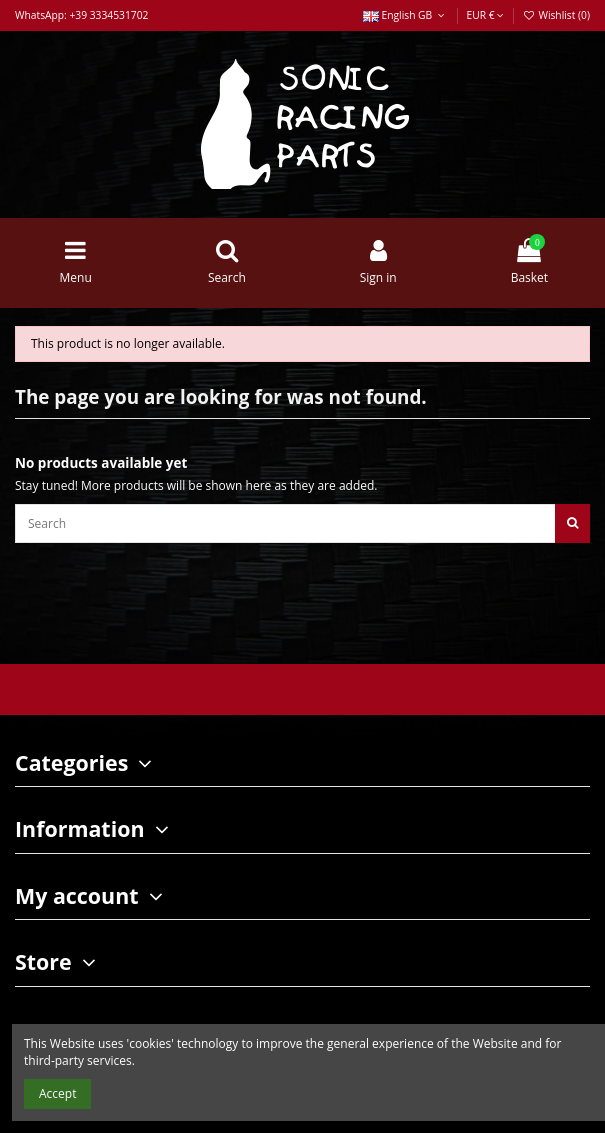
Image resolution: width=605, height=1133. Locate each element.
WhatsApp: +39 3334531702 (81, 15)
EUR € (485, 15)
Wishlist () (556, 15)
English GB (405, 15)
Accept (57, 1093)
